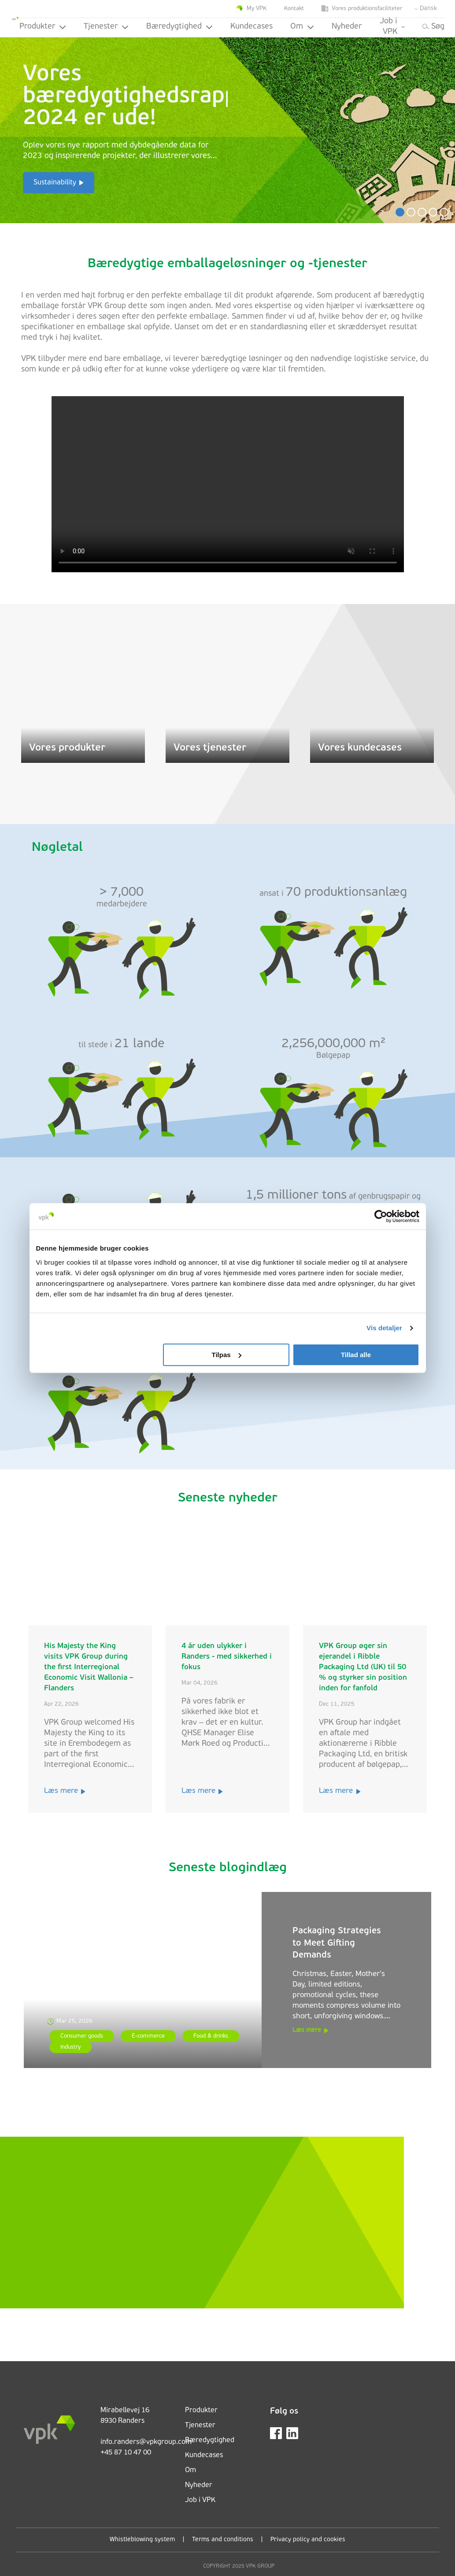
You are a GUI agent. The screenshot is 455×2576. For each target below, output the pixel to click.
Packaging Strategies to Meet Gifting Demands (336, 1943)
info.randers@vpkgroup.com (146, 2442)
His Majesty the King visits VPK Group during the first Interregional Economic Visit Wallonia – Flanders (88, 1667)
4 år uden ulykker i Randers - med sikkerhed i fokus (226, 1656)
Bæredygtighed (179, 26)
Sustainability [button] (54, 182)
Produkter (42, 26)
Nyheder (347, 26)
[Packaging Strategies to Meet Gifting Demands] (143, 1980)
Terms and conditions (222, 2539)
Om (302, 26)
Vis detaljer (384, 1328)
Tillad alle (356, 1354)
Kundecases (251, 26)
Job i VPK (392, 27)
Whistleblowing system (142, 2539)
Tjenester (106, 26)
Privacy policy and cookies (307, 2539)
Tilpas (226, 1354)
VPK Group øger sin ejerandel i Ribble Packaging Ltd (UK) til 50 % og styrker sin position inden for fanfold (363, 1667)
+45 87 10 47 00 (125, 2452)
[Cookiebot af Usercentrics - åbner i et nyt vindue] (380, 1216)
